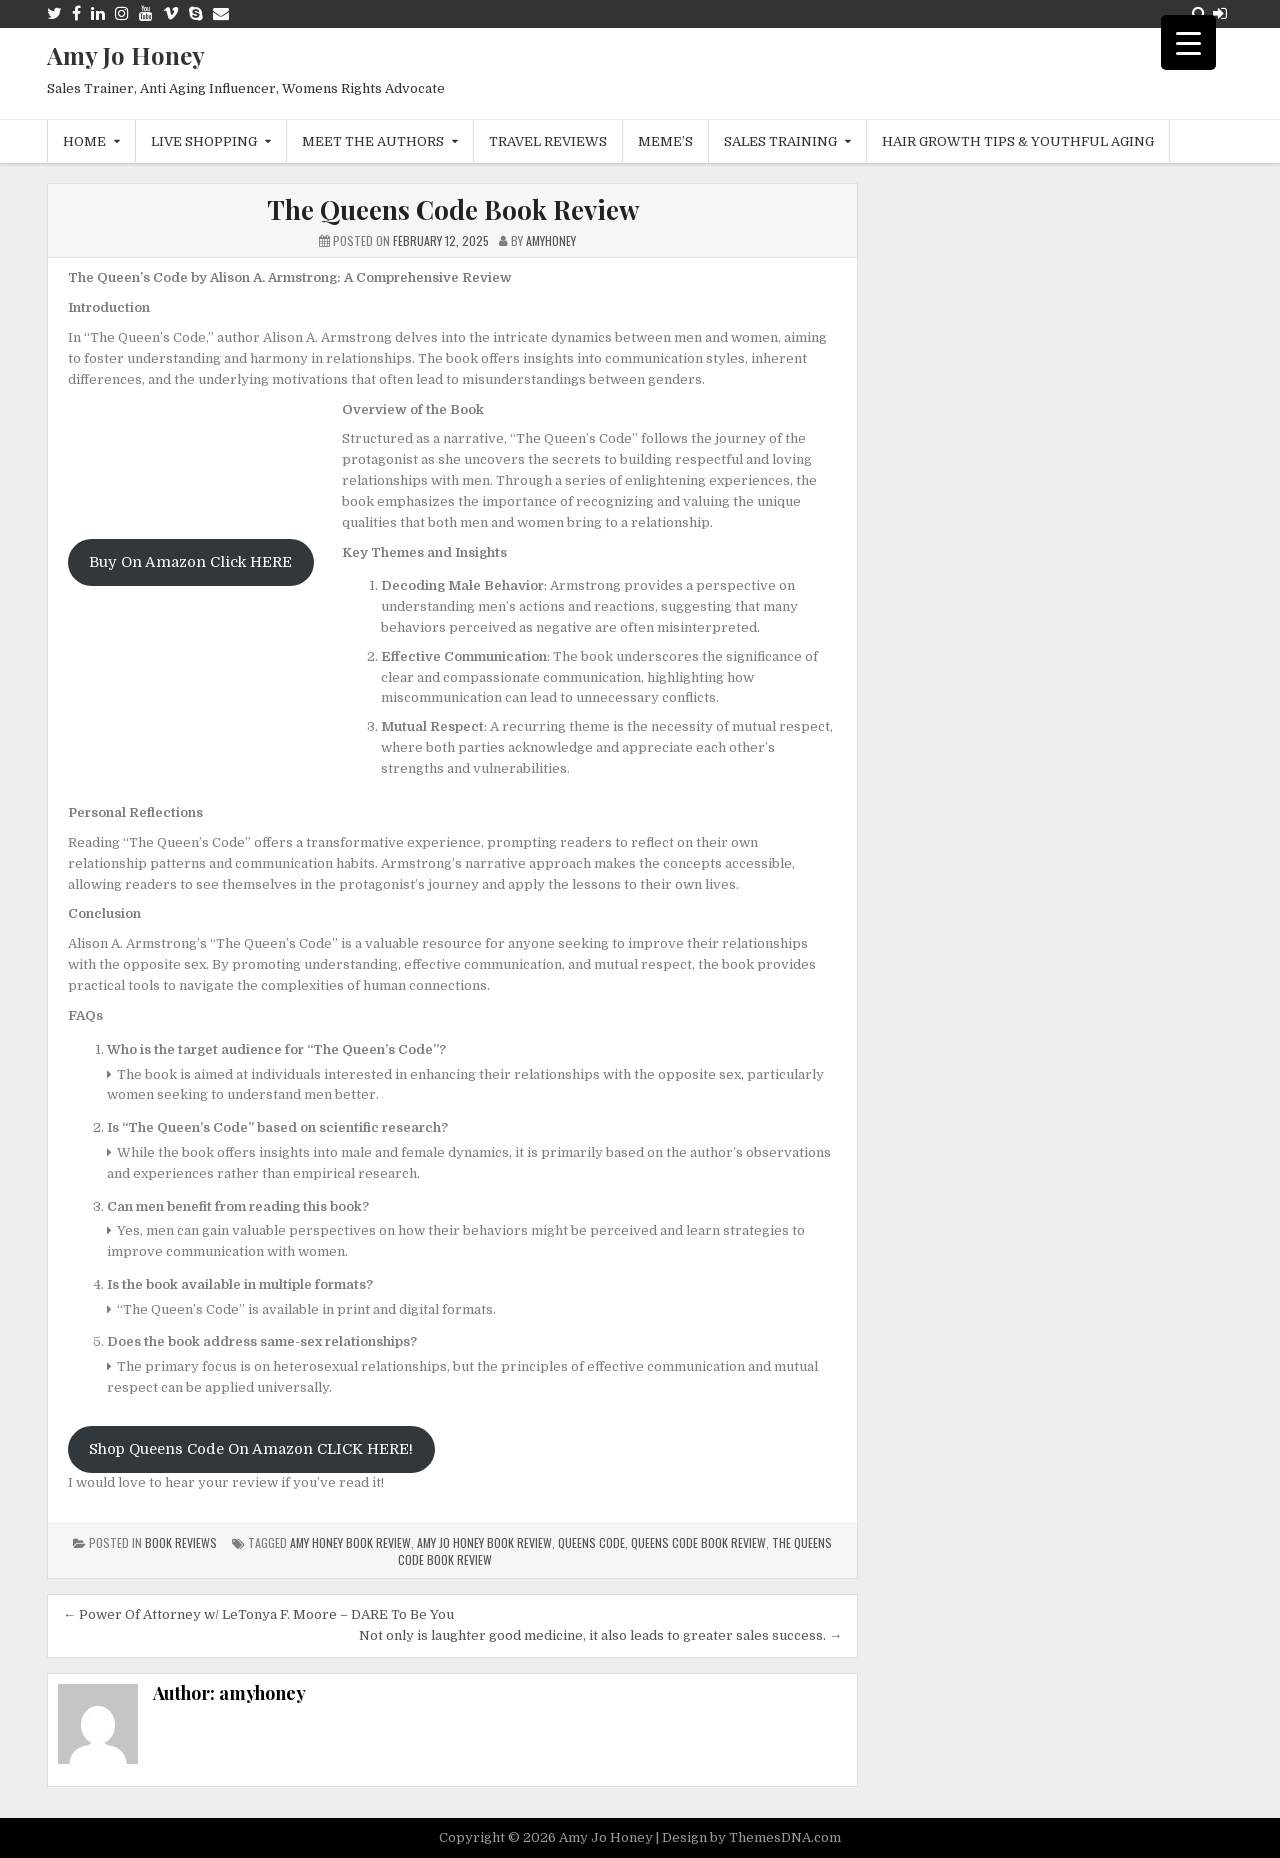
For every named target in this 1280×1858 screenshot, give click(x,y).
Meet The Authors (373, 141)
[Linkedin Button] (98, 13)
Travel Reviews (548, 141)
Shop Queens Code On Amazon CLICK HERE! (251, 1449)
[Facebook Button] (76, 13)
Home (84, 141)
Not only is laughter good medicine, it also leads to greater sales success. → (600, 1635)
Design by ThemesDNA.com (751, 1837)
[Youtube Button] (146, 13)
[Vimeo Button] (171, 13)
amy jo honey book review (484, 1542)
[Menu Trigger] (1188, 42)
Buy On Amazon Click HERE (190, 562)
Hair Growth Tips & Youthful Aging (1018, 141)
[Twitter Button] (54, 13)
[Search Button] (1199, 13)
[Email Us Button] (221, 13)
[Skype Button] (196, 13)
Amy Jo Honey (126, 55)
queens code (591, 1542)
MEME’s (665, 141)
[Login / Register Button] (1220, 13)
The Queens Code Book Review (453, 209)
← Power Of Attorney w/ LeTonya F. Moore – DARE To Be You (258, 1614)
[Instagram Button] (122, 13)
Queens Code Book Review (698, 1542)
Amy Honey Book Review (350, 1542)
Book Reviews (181, 1542)
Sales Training (780, 141)
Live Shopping (204, 141)
